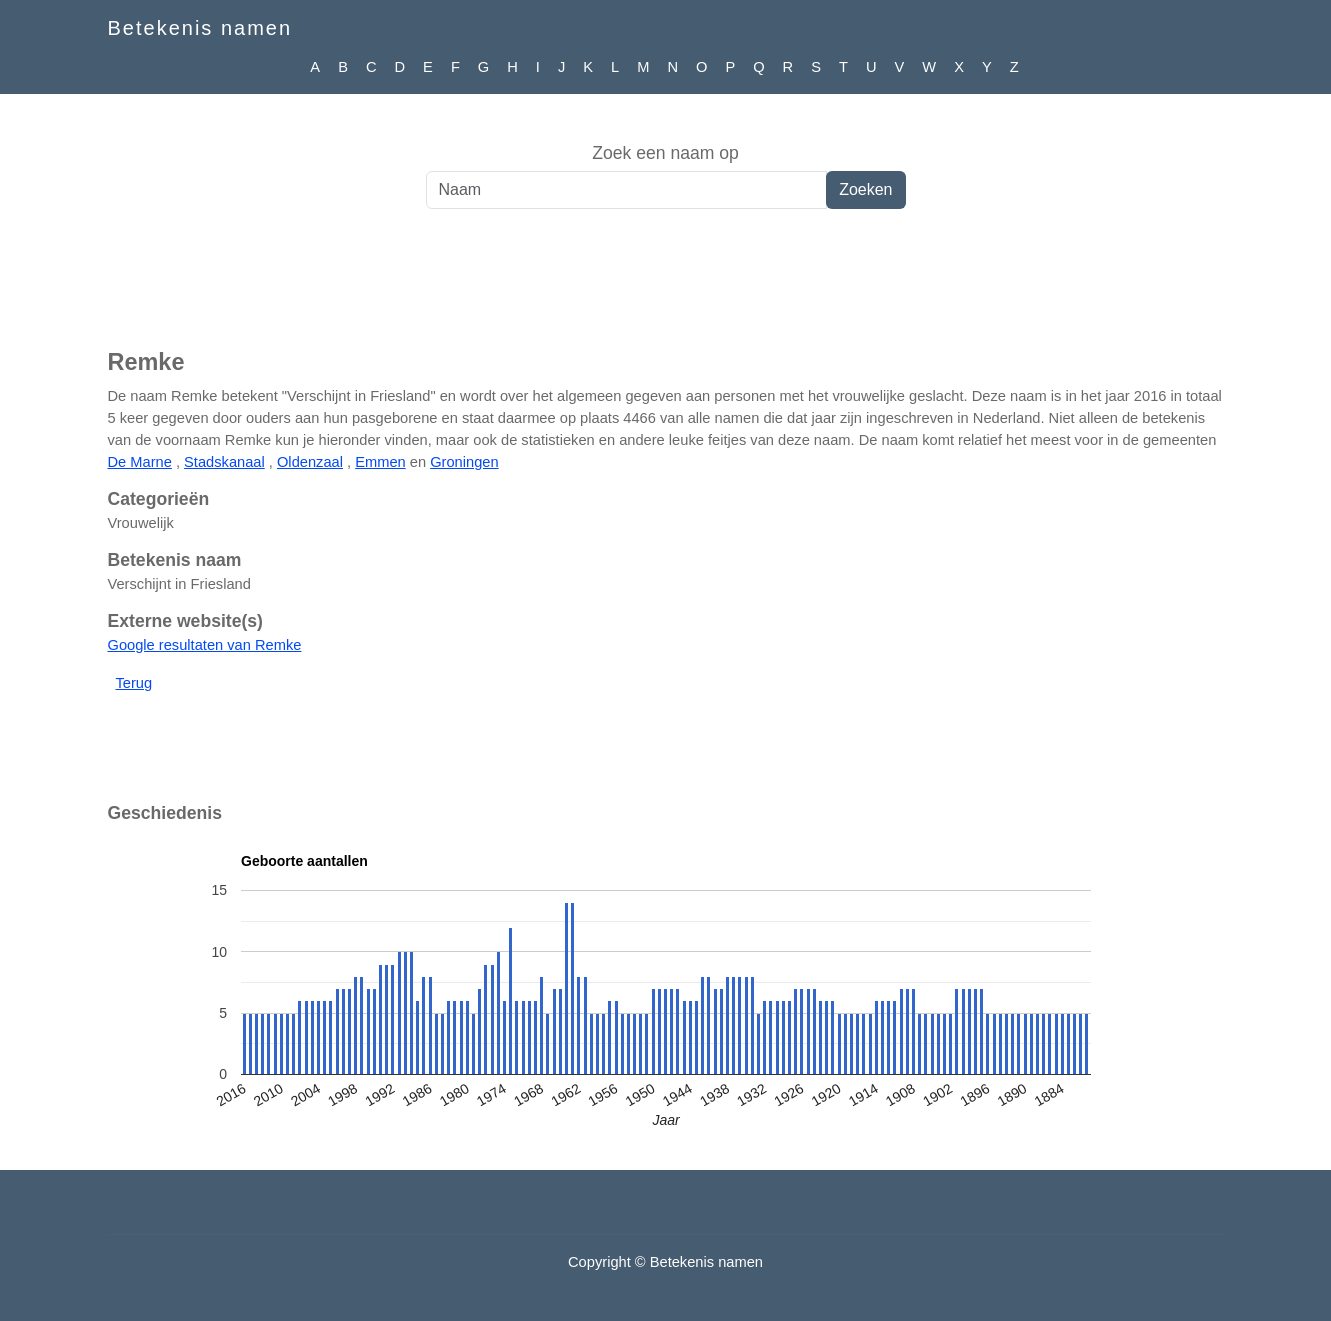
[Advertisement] (666, 289)
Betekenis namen (200, 28)
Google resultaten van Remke (205, 645)
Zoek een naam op (665, 153)
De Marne (140, 462)
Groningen (464, 462)
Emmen (380, 462)
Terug (134, 683)
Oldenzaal (310, 462)
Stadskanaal (224, 462)
